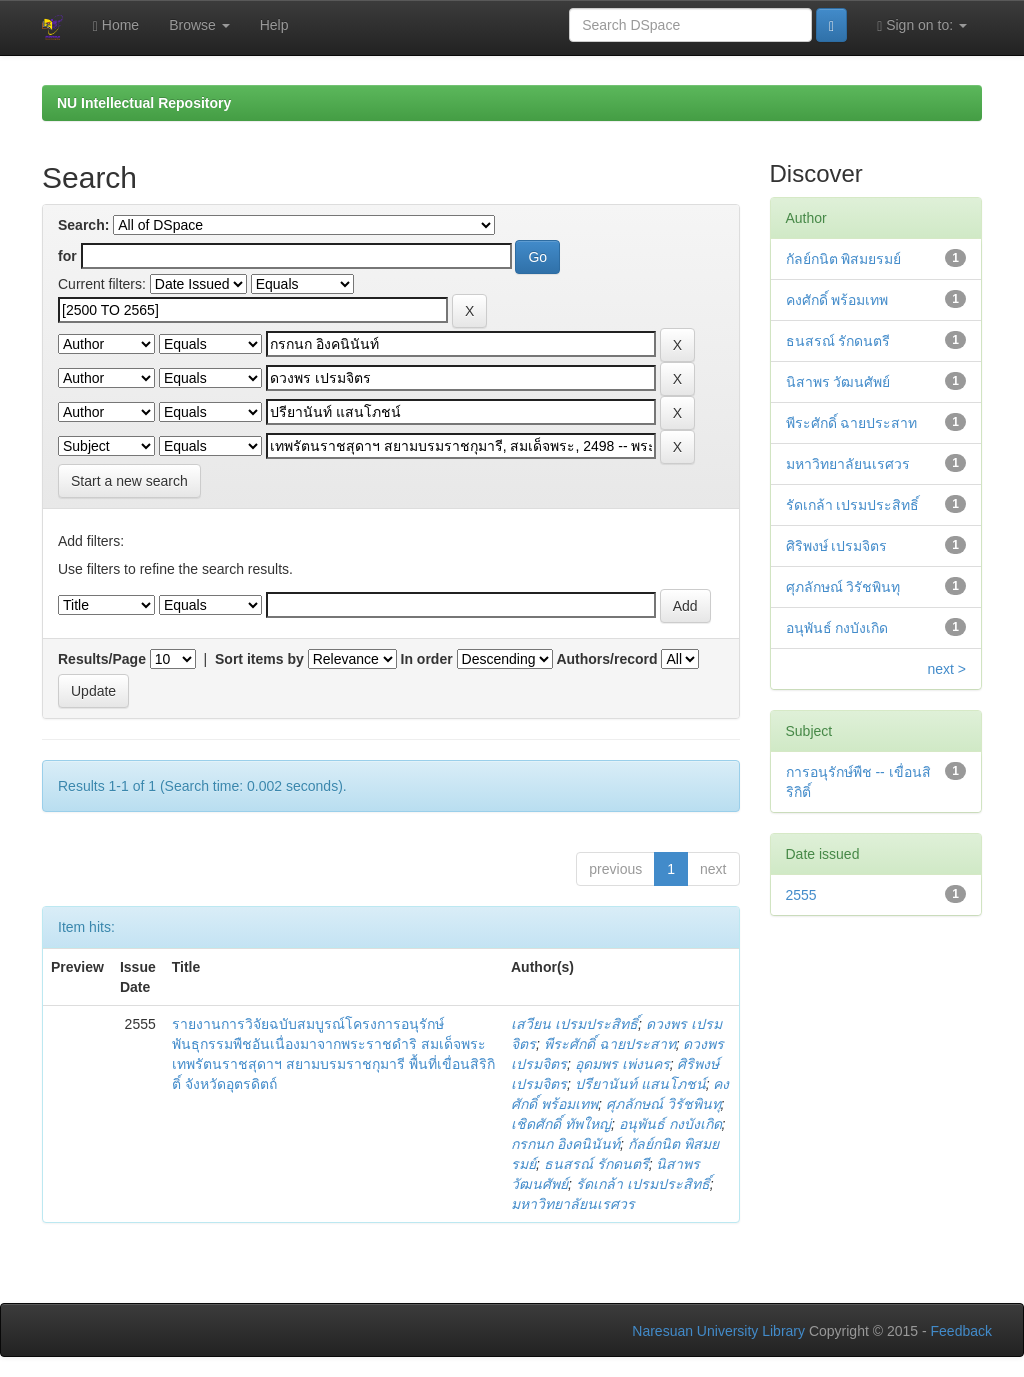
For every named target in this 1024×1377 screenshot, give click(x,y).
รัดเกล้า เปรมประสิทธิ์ (643, 1184)
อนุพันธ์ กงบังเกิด (670, 1124)
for (67, 256)
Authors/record (606, 659)
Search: (83, 225)
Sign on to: (922, 25)
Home (116, 25)
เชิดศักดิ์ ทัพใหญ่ (561, 1124)
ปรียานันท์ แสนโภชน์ (640, 1084)
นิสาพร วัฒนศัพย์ (838, 382)
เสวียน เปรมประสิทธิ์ (574, 1024)
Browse (199, 25)
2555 (801, 895)
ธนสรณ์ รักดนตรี (596, 1164)
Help (274, 25)
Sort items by (259, 659)
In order (427, 659)
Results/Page (102, 659)
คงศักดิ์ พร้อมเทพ (837, 300)
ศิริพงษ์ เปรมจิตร (837, 546)
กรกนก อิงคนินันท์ (565, 1144)
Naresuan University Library (718, 1331)
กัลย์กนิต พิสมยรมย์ (844, 259)
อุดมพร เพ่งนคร (622, 1064)
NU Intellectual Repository (144, 103)
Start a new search (129, 481)
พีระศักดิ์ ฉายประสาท (610, 1044)
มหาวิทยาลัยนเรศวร (573, 1204)
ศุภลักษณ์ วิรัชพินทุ (663, 1104)
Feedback (961, 1331)
